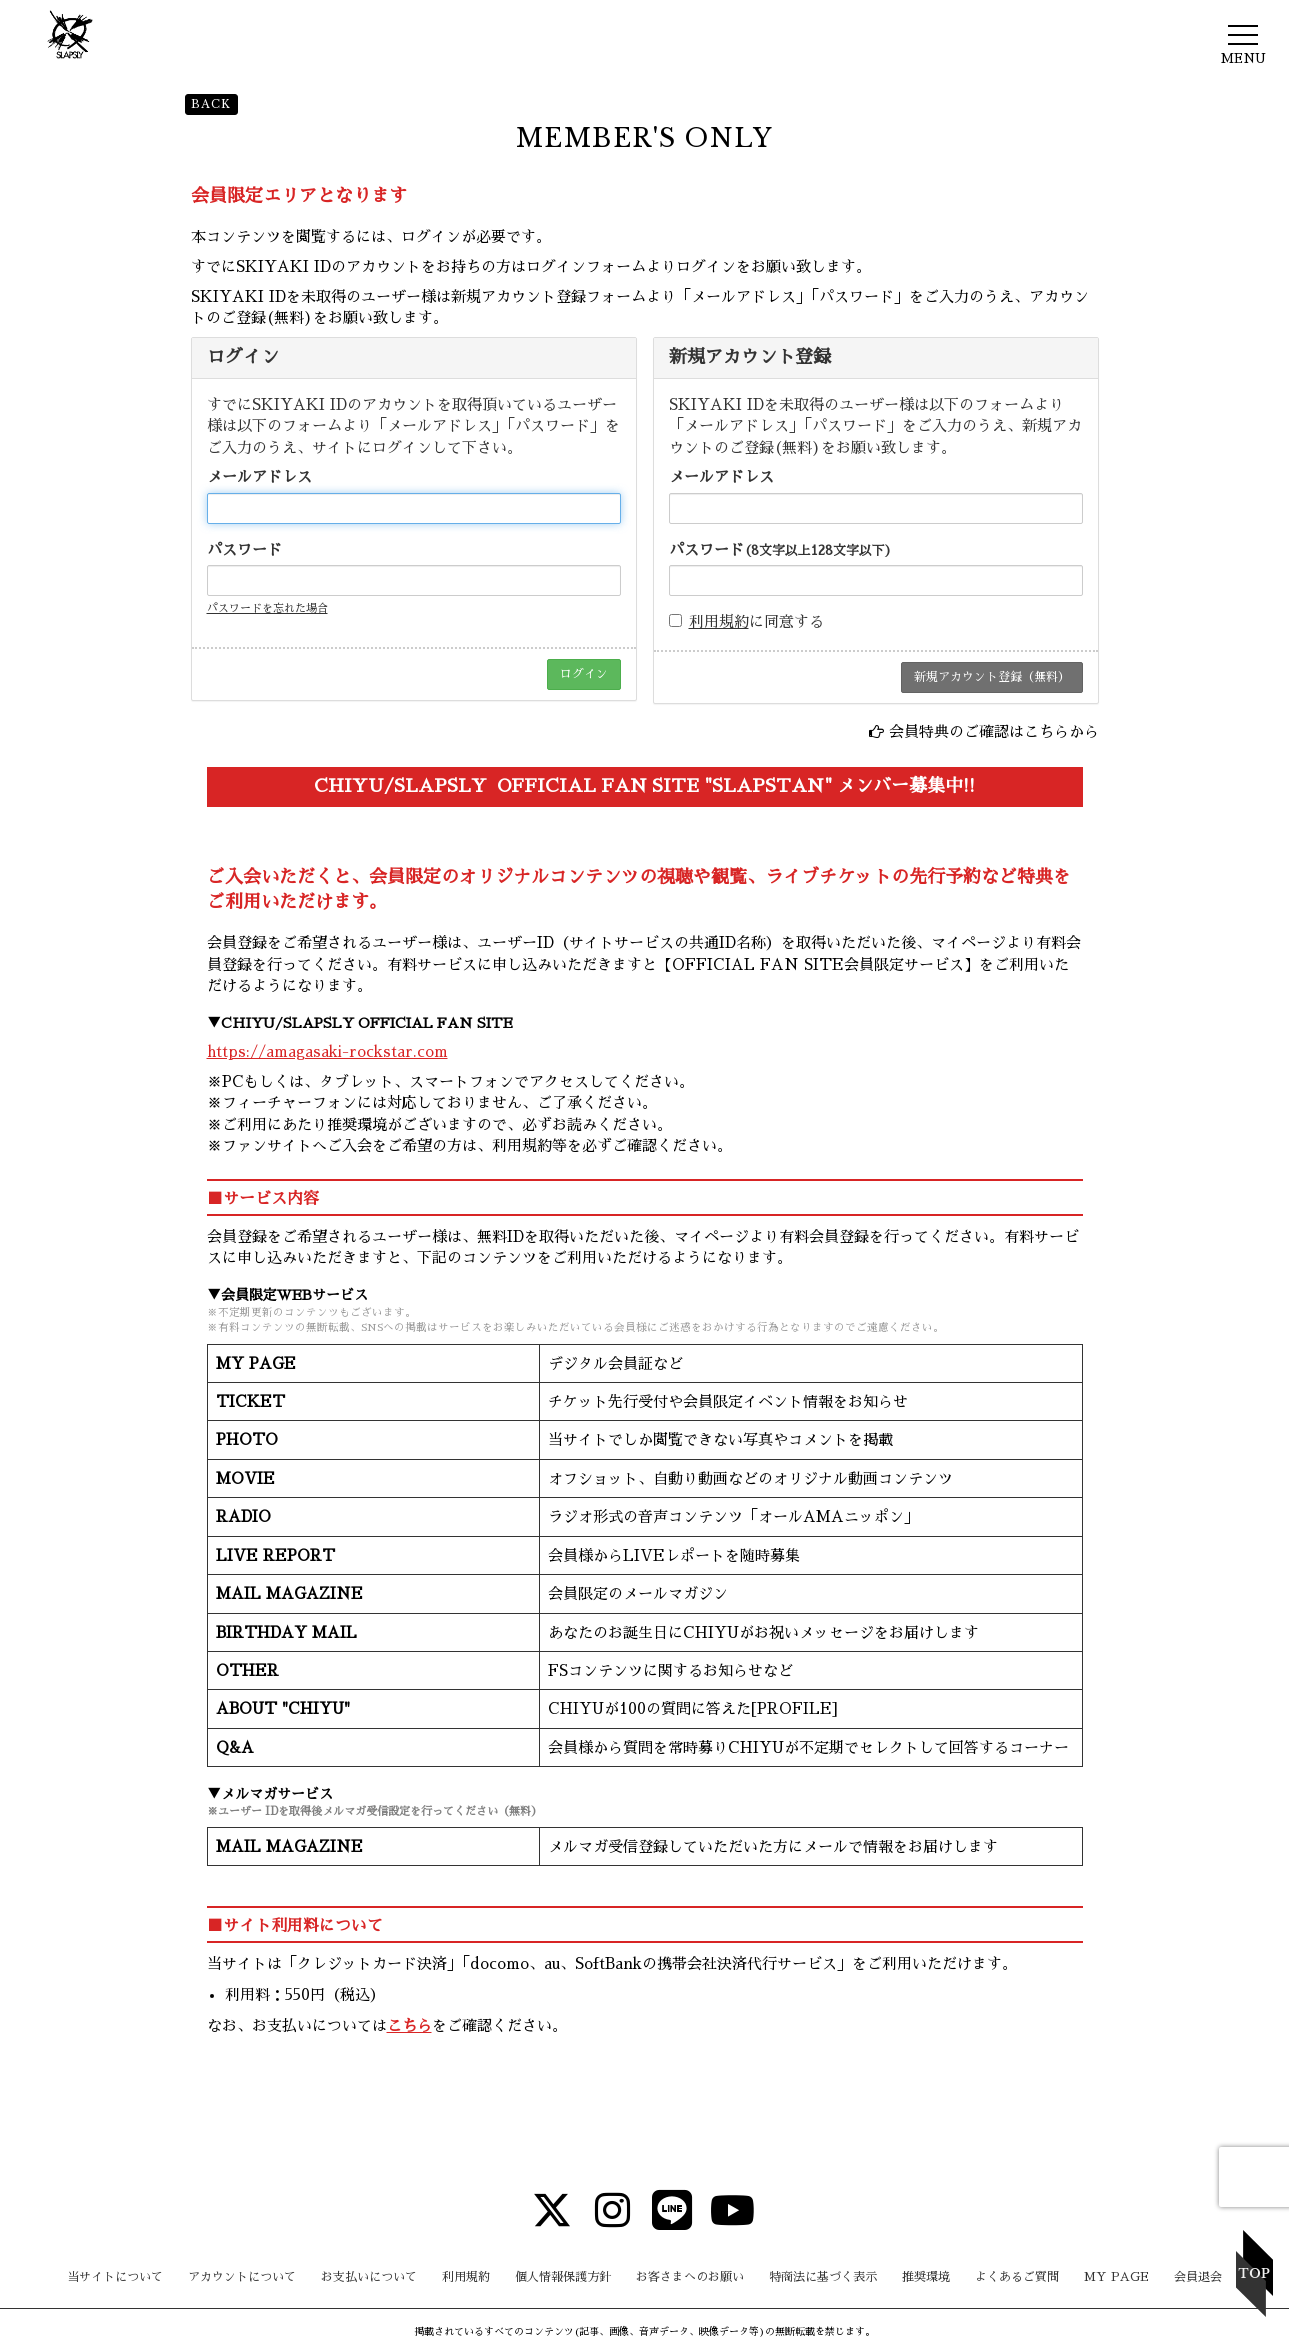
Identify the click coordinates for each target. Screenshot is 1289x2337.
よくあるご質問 (1017, 2277)
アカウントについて (242, 2277)
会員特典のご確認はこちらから (994, 731)
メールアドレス (259, 476)
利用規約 (719, 621)
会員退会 (1198, 2277)
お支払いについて (369, 2277)
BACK (211, 104)
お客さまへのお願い (690, 2277)
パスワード (244, 549)
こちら (409, 2025)
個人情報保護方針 (563, 2277)
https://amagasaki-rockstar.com (327, 1051)
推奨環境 (926, 2277)
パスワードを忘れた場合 (267, 608)
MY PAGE (1116, 2277)
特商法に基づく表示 (823, 2277)
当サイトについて (115, 2277)
